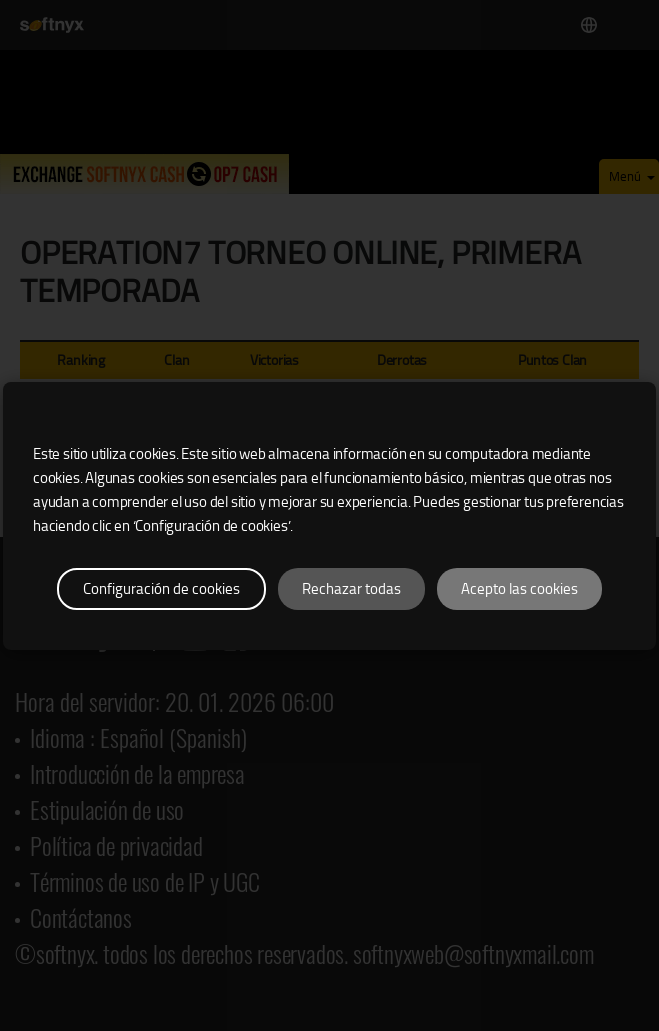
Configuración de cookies (161, 589)
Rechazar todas (351, 589)
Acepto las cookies (519, 589)
